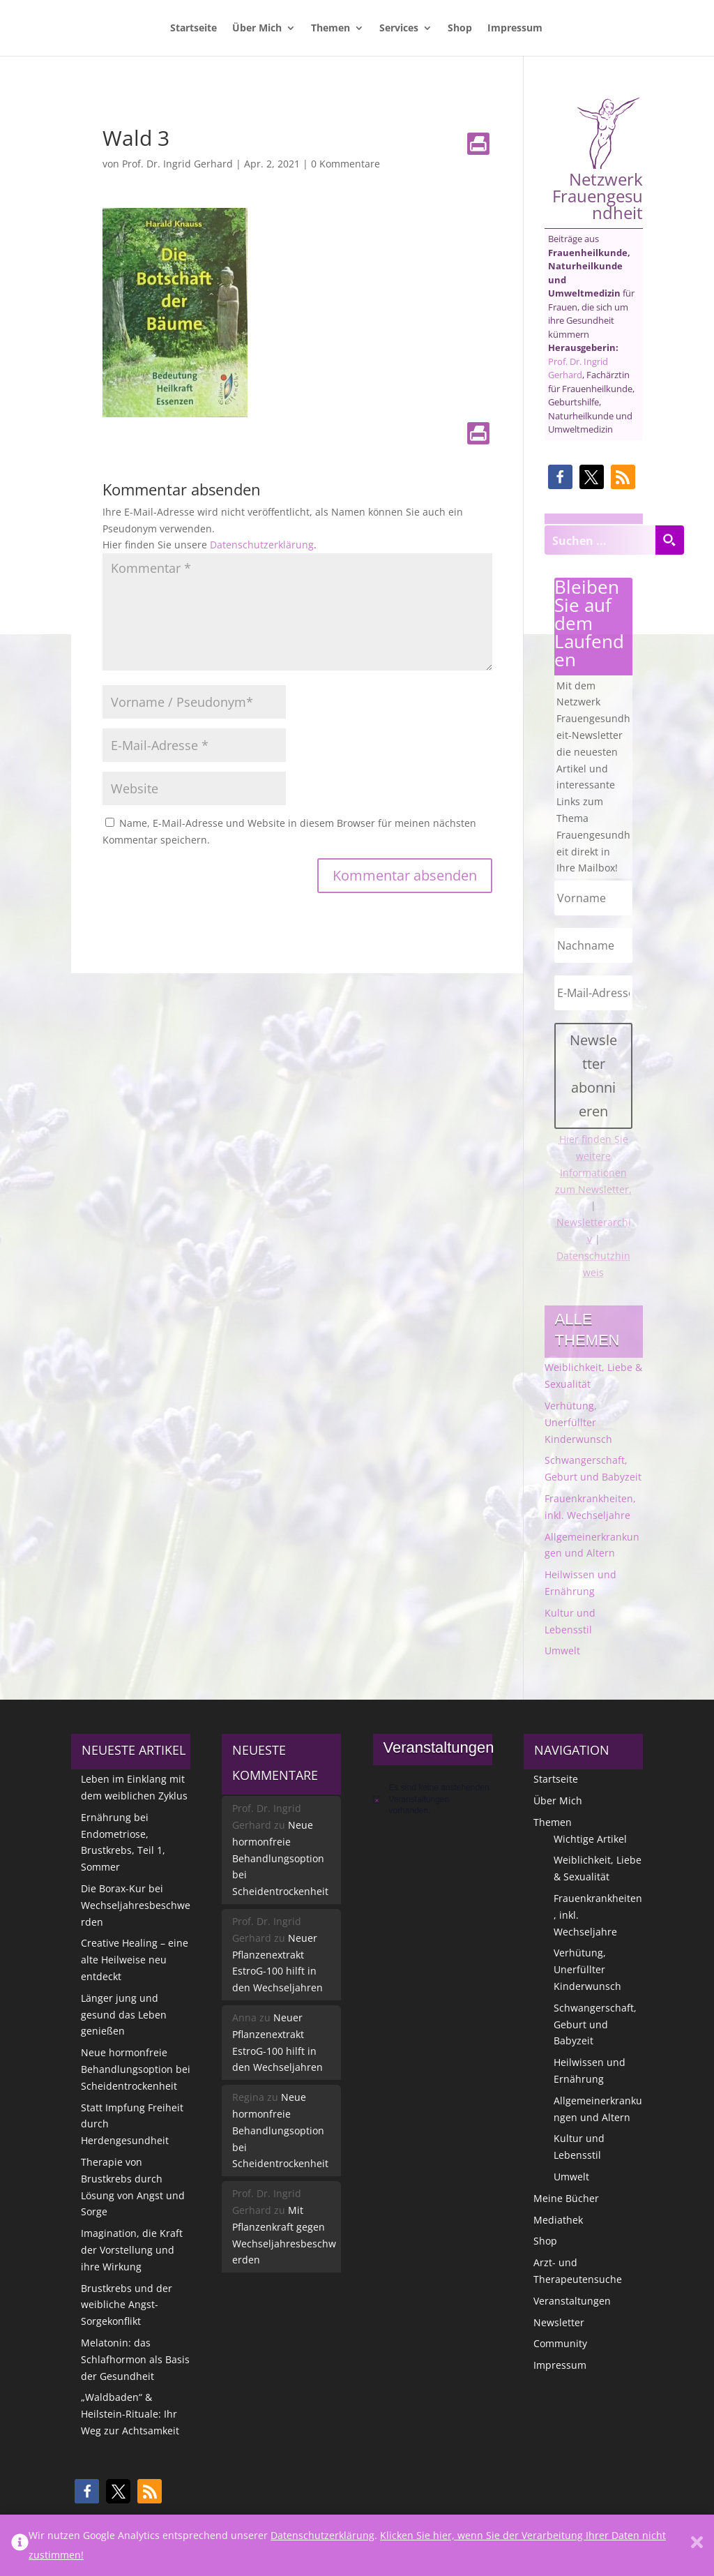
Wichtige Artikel (590, 1838)
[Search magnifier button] (669, 540)
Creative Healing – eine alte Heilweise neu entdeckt (134, 1959)
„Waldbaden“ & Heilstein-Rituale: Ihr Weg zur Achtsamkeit (130, 2413)
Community (560, 2343)
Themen (330, 28)
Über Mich (257, 28)
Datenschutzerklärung (262, 544)
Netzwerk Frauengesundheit (597, 158)
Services (398, 28)
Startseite (193, 28)
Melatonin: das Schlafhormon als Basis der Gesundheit (135, 2359)
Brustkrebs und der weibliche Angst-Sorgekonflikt (126, 2305)
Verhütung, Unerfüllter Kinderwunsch (578, 1422)
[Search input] (600, 540)
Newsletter (558, 2322)
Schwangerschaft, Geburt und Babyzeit (595, 2024)
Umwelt (562, 1650)
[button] (560, 477)
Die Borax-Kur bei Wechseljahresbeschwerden (135, 1905)
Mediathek (558, 2219)
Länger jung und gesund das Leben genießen (124, 2014)
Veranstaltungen (572, 2300)
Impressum (514, 28)
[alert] (432, 1799)
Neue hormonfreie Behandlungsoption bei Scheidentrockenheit (135, 2069)
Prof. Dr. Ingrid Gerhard (177, 163)
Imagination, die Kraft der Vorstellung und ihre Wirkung (132, 2249)
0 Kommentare (345, 163)
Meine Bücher (566, 2198)
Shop (460, 28)
